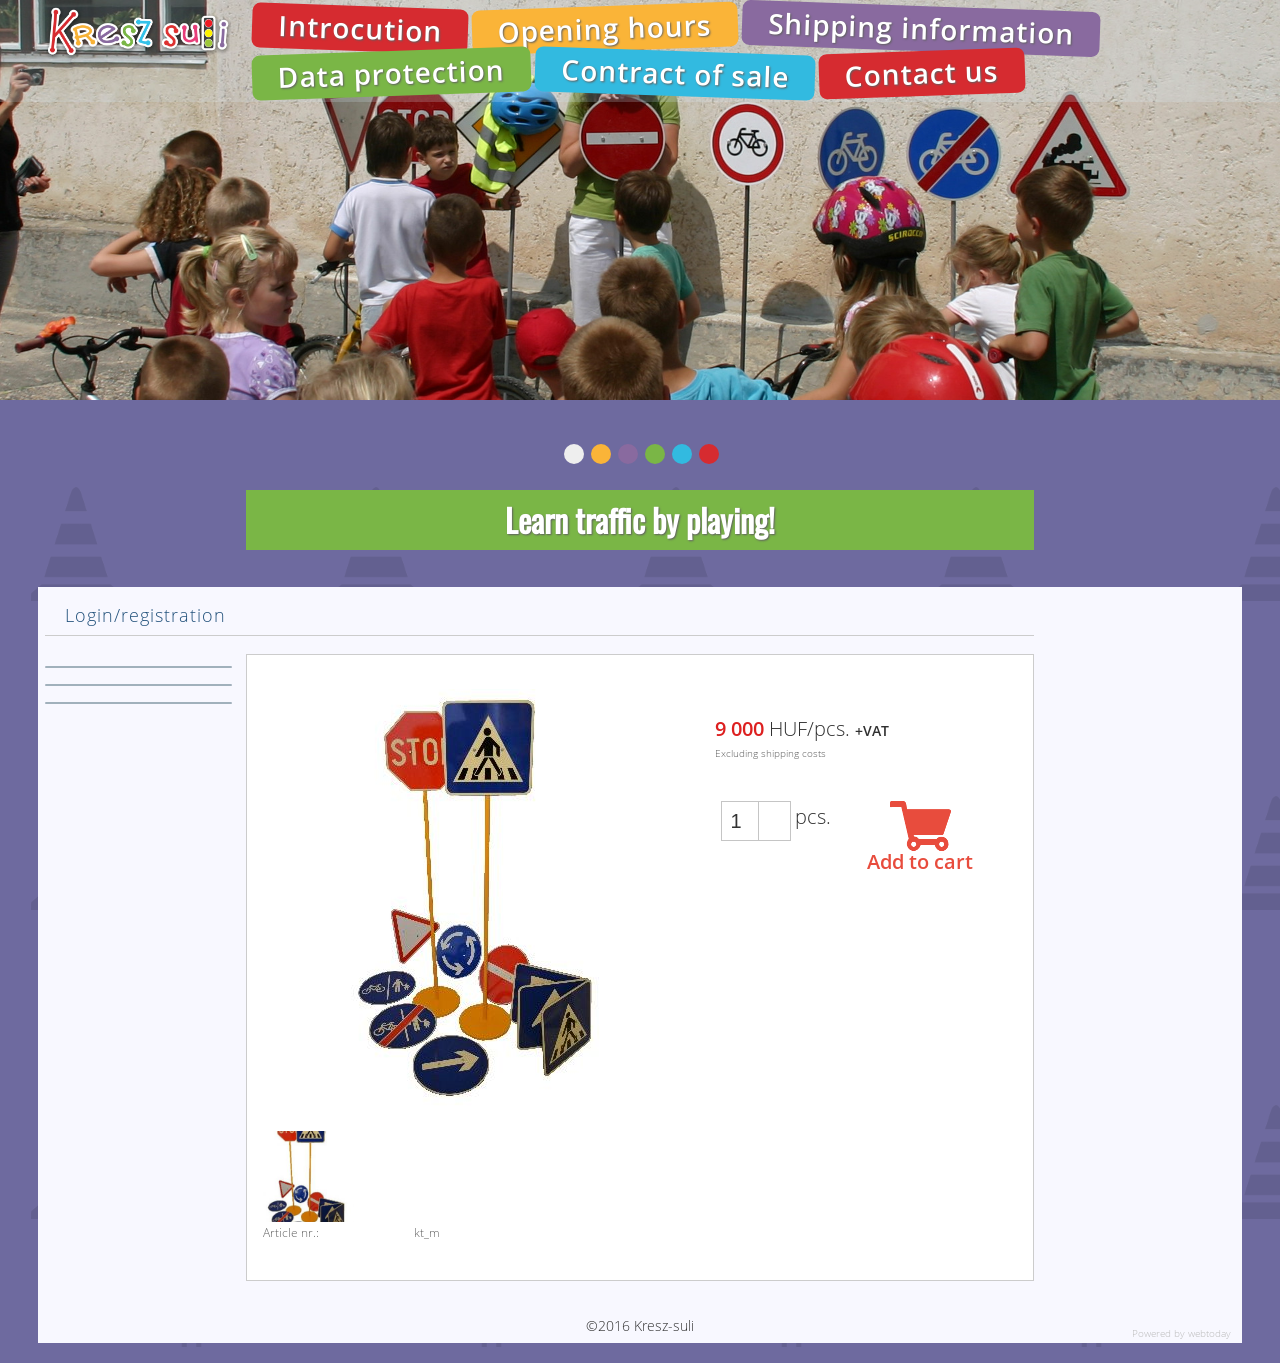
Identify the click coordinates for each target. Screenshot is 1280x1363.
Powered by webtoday (1181, 1333)
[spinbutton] (740, 821)
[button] (774, 811)
